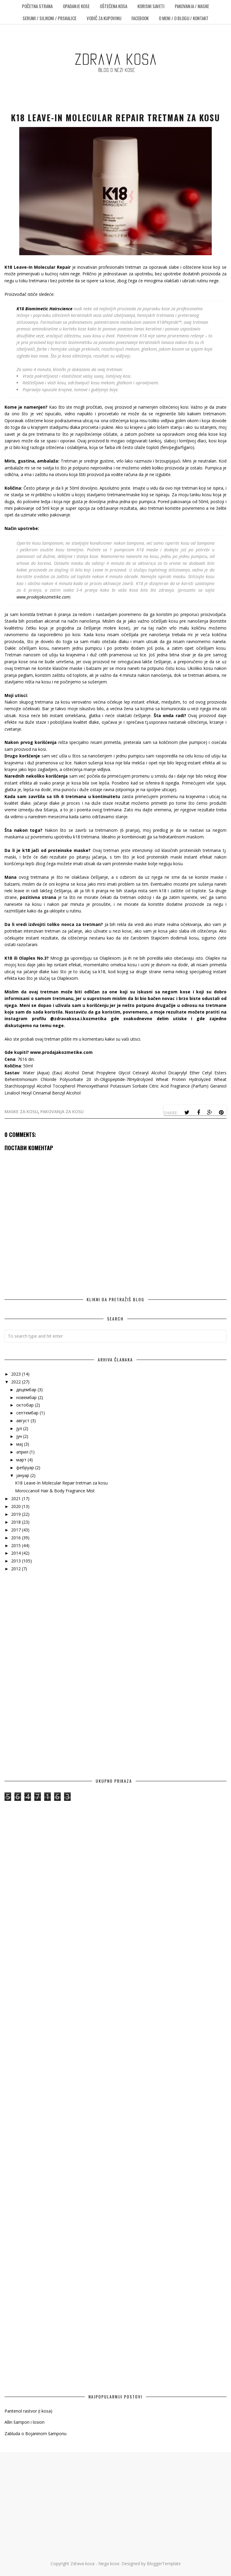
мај (20, 1444)
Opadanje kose (76, 6)
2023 (16, 1374)
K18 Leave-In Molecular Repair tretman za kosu (61, 1483)
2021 (16, 1498)
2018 (16, 1522)
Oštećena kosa (113, 6)
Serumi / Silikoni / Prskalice (49, 18)
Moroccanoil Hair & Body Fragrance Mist (55, 1491)
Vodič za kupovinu (104, 18)
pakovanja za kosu (62, 1111)
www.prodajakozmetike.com (43, 597)
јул (19, 1428)
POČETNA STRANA (37, 6)
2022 (16, 1382)
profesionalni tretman (120, 267)
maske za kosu (21, 1111)
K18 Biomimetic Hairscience (44, 308)
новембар (27, 1397)
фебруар (25, 1467)
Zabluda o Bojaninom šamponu (35, 2433)
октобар (25, 1405)
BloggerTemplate (164, 2563)
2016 (16, 1537)
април (22, 1452)
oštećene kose (197, 267)
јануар (23, 1475)
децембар (27, 1389)
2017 (16, 1530)
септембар (28, 1413)
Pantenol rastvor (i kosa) (28, 2411)
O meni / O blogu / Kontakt (183, 18)
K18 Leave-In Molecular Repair (37, 267)
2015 (16, 1545)
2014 (16, 1553)
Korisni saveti (151, 6)
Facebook (140, 18)
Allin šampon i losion (25, 2422)
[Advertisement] (115, 1629)
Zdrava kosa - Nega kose (94, 2563)
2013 (16, 1561)
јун (19, 1436)
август (23, 1420)
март (22, 1460)
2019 (16, 1514)
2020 (16, 1506)
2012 (16, 1568)
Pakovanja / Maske (192, 6)
